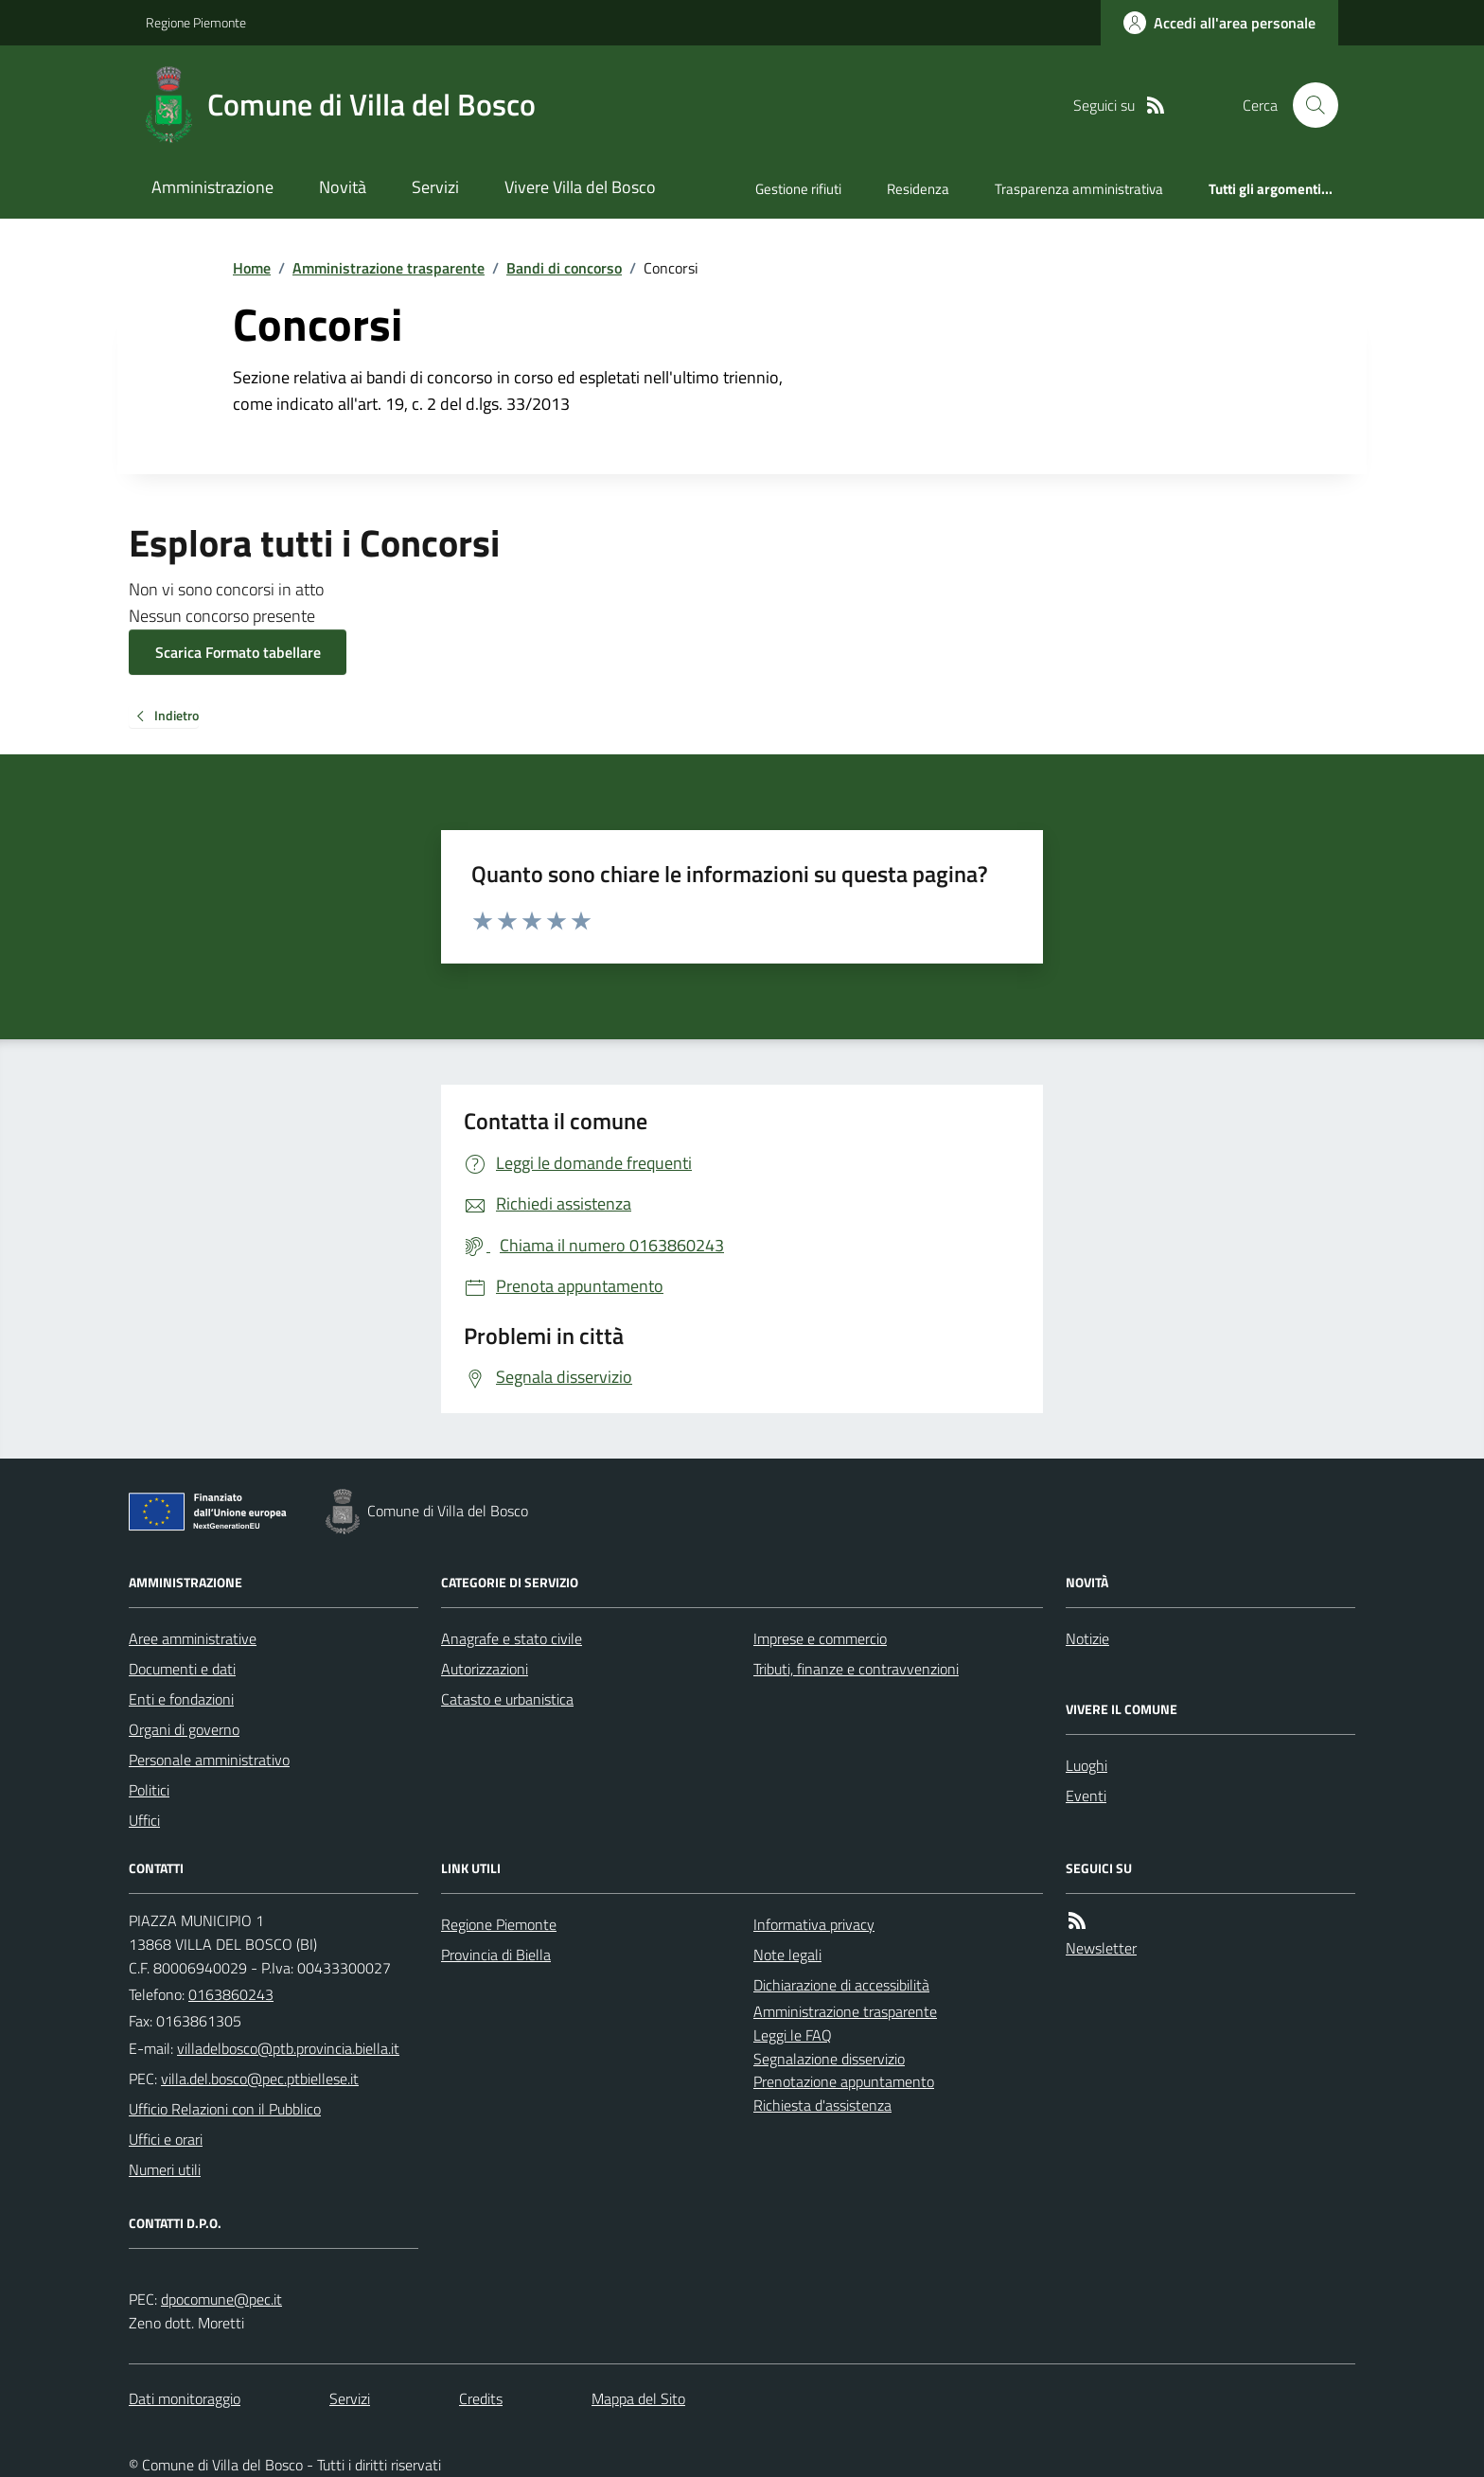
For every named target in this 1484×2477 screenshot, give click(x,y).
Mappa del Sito (638, 2398)
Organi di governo (184, 1729)
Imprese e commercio (820, 1638)
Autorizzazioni (484, 1668)
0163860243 (231, 1994)
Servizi (435, 187)
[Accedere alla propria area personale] (1219, 22)
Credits (481, 2398)
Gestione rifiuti (798, 189)
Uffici (144, 1820)
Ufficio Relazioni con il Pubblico (225, 2108)
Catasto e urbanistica (507, 1699)
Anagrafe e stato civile (511, 1638)
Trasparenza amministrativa (1079, 189)
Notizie (1087, 1638)
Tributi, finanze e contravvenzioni (856, 1668)
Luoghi (1086, 1765)
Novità (342, 187)
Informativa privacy (813, 1924)
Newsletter (1101, 1948)
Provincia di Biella (496, 1954)
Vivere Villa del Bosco (580, 187)
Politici (149, 1789)
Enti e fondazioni (181, 1699)
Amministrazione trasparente (388, 268)
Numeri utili (165, 2169)
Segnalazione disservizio (829, 2058)
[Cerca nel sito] (1308, 105)
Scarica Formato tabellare (238, 652)
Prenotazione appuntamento (843, 2081)
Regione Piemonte (196, 22)
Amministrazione (212, 187)
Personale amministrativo (209, 1759)
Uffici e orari (166, 2139)
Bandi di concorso (564, 268)
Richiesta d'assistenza (822, 2105)
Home (252, 268)
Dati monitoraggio (184, 2398)
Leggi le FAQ (792, 2035)
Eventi (1086, 1795)
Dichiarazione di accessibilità (841, 1984)
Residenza (918, 189)
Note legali (787, 1954)
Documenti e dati (182, 1668)
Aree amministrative (192, 1638)
